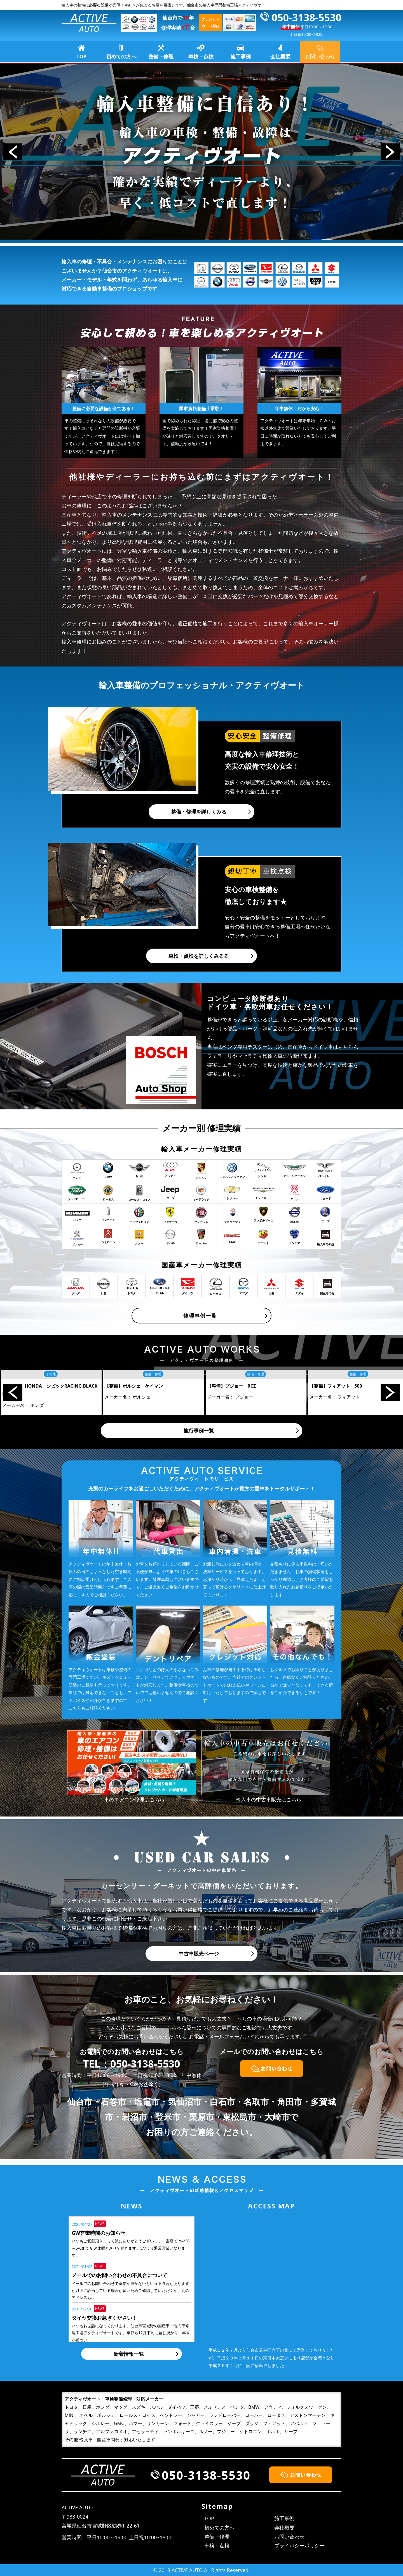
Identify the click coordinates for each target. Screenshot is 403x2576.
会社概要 (280, 56)
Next (390, 151)
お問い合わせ (289, 2536)
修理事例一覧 (200, 1315)
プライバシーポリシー (299, 2545)
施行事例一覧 (199, 1430)
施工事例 (241, 56)
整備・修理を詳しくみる (198, 811)
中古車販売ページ (199, 1953)
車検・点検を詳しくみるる (198, 956)
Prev (12, 151)
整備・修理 (161, 56)
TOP (81, 56)
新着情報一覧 (129, 2353)
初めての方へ (121, 56)
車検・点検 (201, 56)
